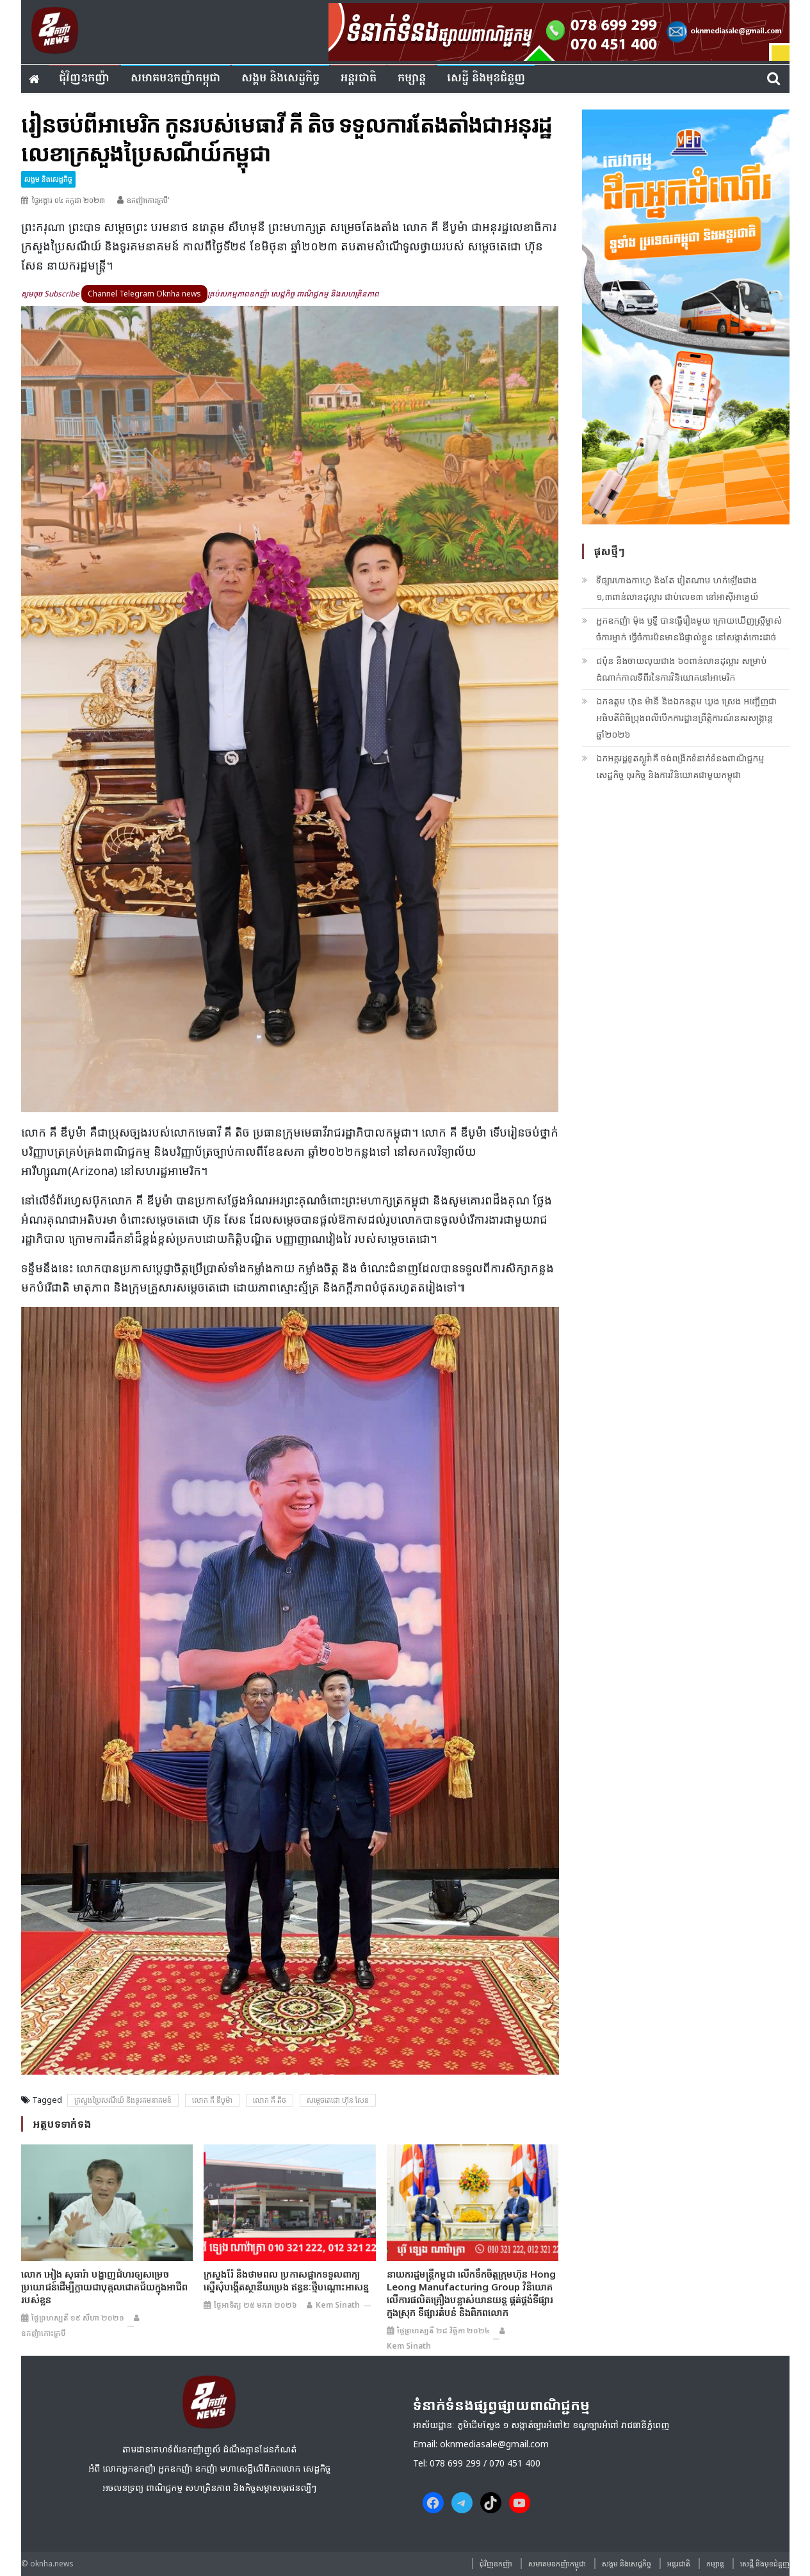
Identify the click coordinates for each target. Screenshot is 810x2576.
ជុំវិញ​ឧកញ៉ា (84, 78)
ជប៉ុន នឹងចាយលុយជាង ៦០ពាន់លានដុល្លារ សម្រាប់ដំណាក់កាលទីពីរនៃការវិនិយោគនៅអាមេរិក (681, 668)
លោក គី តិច (269, 2099)
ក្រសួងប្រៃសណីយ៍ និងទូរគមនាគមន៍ (123, 2099)
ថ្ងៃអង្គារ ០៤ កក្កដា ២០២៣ (68, 200)
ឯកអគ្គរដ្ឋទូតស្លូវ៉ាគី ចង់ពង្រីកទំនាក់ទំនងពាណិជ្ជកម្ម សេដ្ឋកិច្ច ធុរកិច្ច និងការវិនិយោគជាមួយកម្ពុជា (680, 766)
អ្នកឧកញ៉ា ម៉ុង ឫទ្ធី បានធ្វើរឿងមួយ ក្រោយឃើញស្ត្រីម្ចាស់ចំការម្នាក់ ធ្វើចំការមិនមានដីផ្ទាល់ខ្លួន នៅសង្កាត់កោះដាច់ (689, 628)
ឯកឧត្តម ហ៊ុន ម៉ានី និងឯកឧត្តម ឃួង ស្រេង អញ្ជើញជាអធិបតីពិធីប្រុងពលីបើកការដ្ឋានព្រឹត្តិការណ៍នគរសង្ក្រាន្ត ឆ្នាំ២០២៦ (686, 717)
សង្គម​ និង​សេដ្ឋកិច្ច (280, 78)
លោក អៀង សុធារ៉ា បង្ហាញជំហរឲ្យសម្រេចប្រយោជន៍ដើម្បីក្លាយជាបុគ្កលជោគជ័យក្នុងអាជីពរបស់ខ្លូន (104, 2286)
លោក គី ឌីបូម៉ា (212, 2099)
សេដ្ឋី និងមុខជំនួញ (486, 78)
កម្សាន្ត (412, 78)
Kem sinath (338, 2304)
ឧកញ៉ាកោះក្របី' (148, 200)
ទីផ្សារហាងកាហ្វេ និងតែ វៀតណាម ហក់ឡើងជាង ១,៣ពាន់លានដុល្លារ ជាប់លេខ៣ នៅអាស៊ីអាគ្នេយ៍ (677, 588)
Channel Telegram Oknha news (144, 293)
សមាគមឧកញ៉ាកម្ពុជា (175, 78)
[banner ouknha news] (559, 30)
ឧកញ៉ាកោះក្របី (43, 2333)
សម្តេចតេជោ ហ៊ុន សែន (338, 2099)
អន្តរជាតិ (359, 78)
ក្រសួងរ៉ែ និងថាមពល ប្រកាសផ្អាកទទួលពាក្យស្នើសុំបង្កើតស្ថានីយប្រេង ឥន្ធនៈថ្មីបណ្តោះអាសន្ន (286, 2280)
